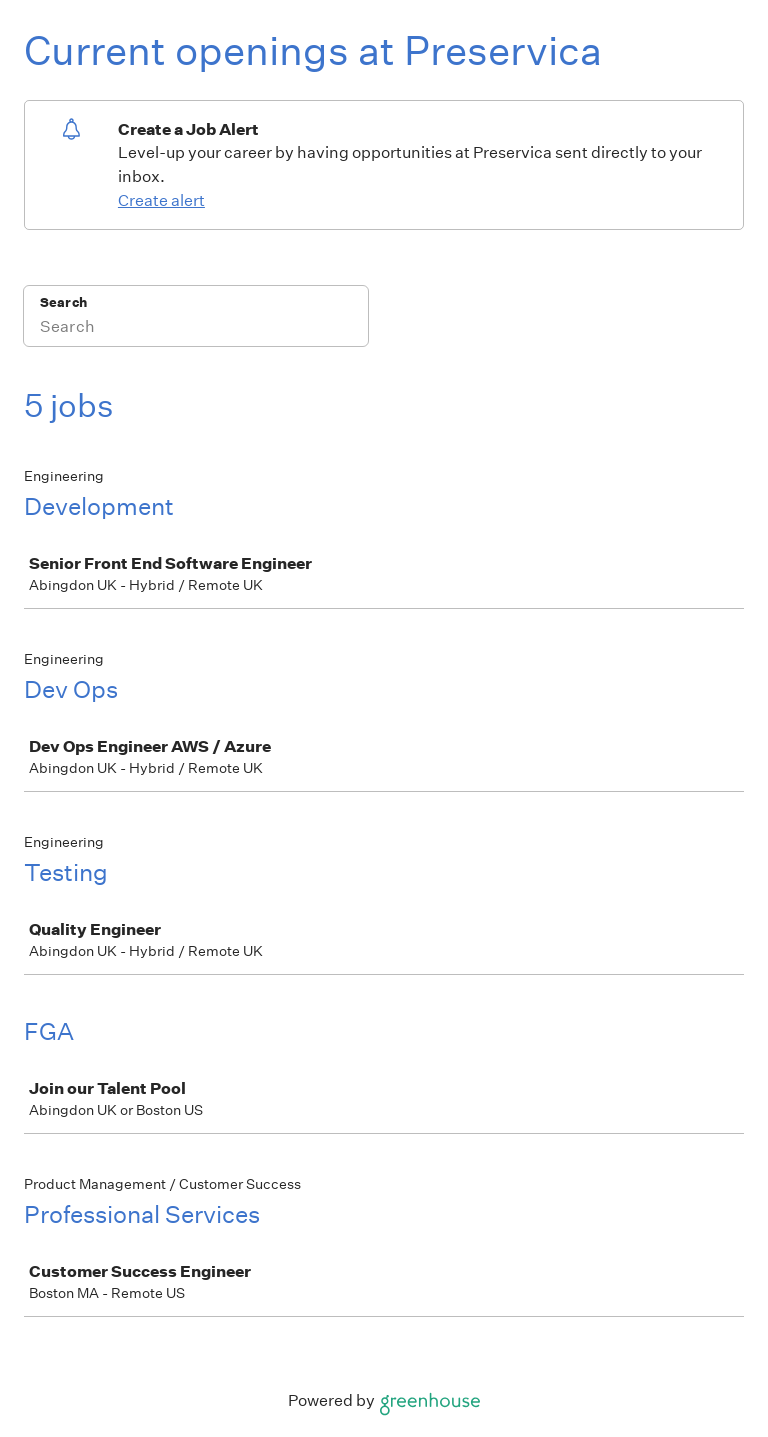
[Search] (196, 329)
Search (63, 302)
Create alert (161, 200)
